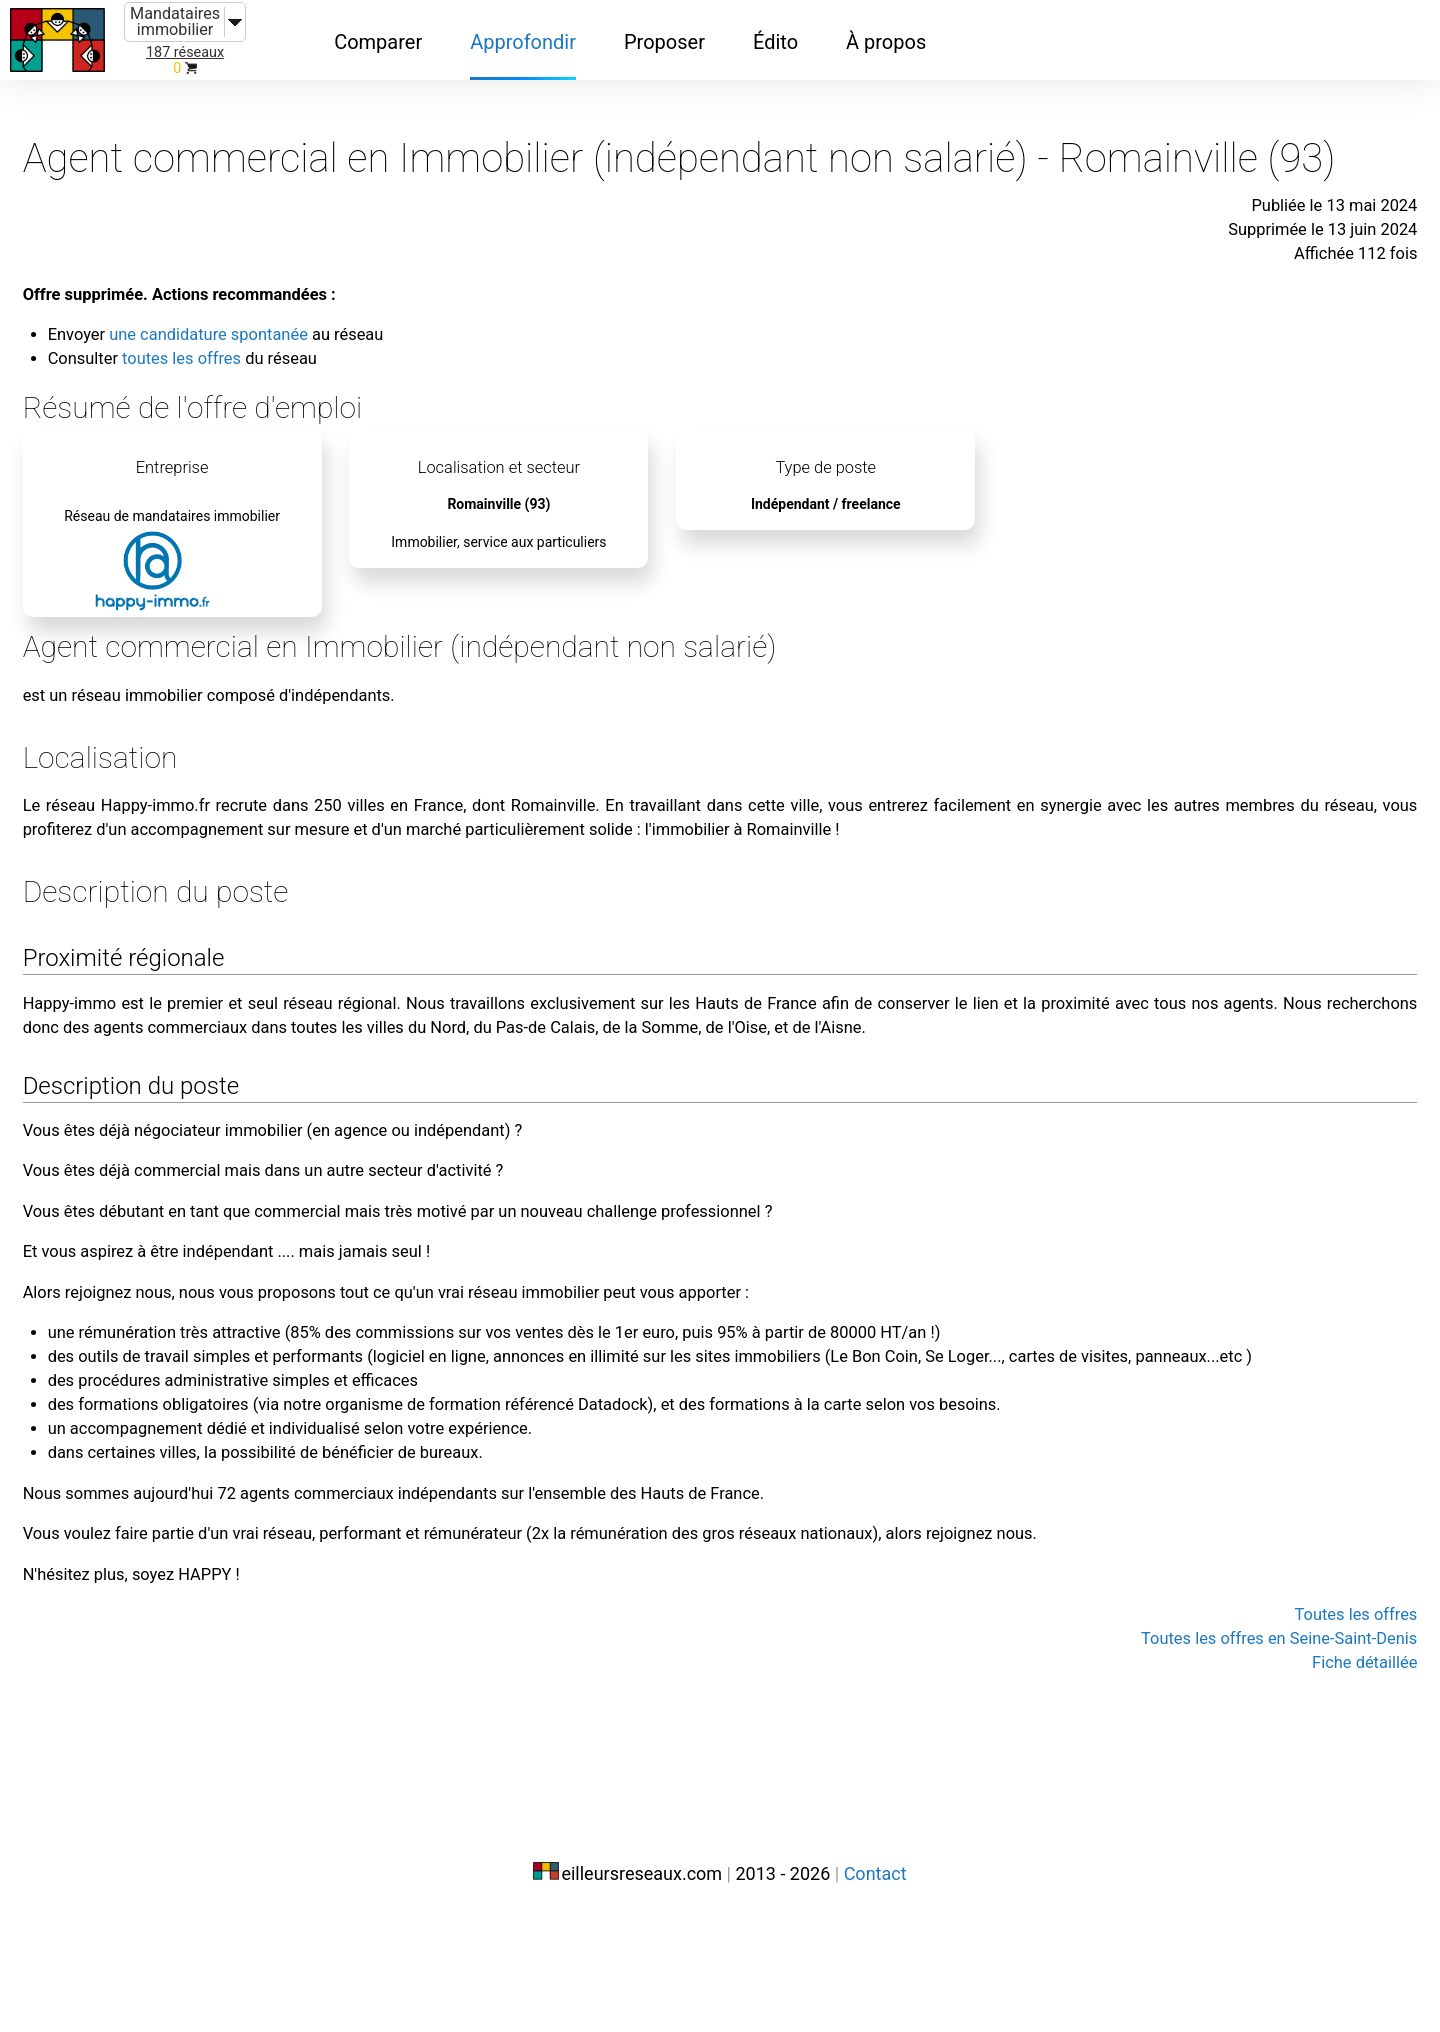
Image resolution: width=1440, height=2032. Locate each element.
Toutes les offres (1245, 1804)
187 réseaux (185, 52)
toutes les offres (308, 372)
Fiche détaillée (1256, 1852)
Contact (875, 1989)
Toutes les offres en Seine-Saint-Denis (1152, 1828)
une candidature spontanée (341, 348)
